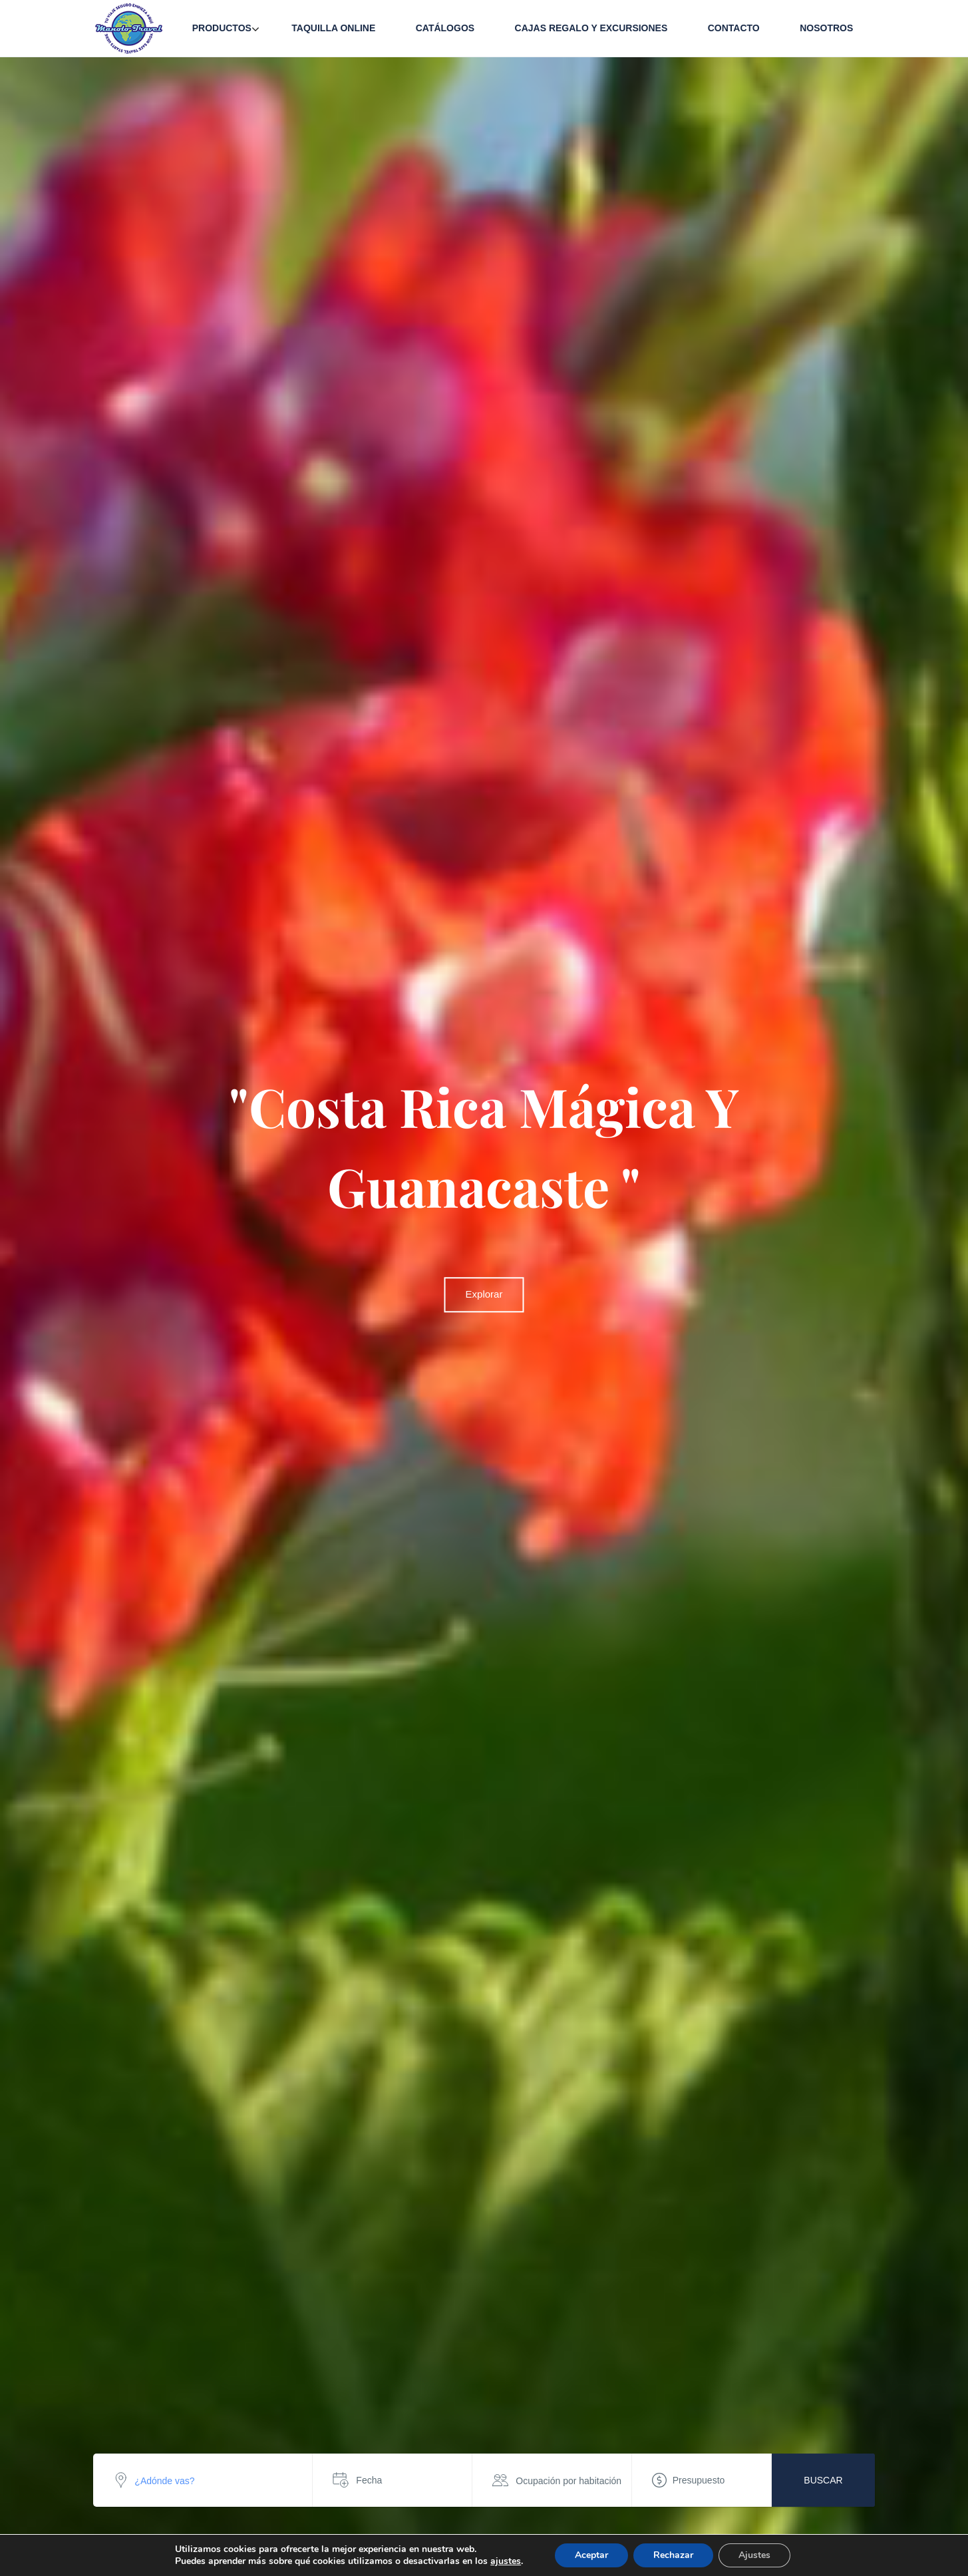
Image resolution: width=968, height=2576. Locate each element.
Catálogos (445, 28)
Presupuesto (699, 2480)
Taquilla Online (333, 28)
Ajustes (754, 2555)
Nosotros (826, 28)
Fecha (369, 2480)
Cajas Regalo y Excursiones (591, 28)
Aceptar (591, 2555)
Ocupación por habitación (568, 2481)
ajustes (505, 2561)
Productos (221, 28)
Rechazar (673, 2555)
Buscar (823, 2480)
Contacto (734, 28)
